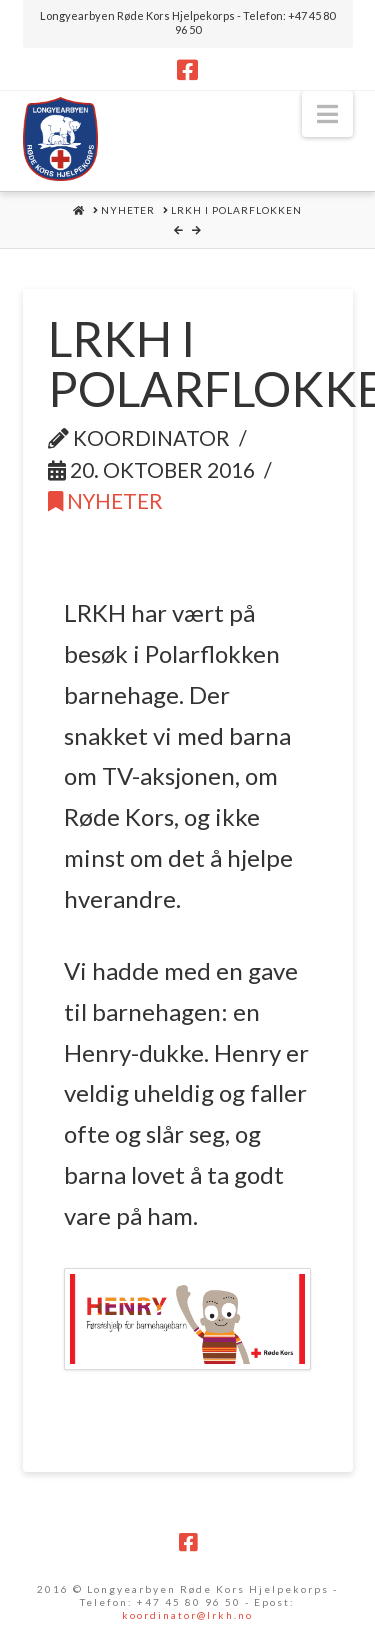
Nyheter (105, 501)
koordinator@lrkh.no (187, 1615)
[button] (327, 114)
